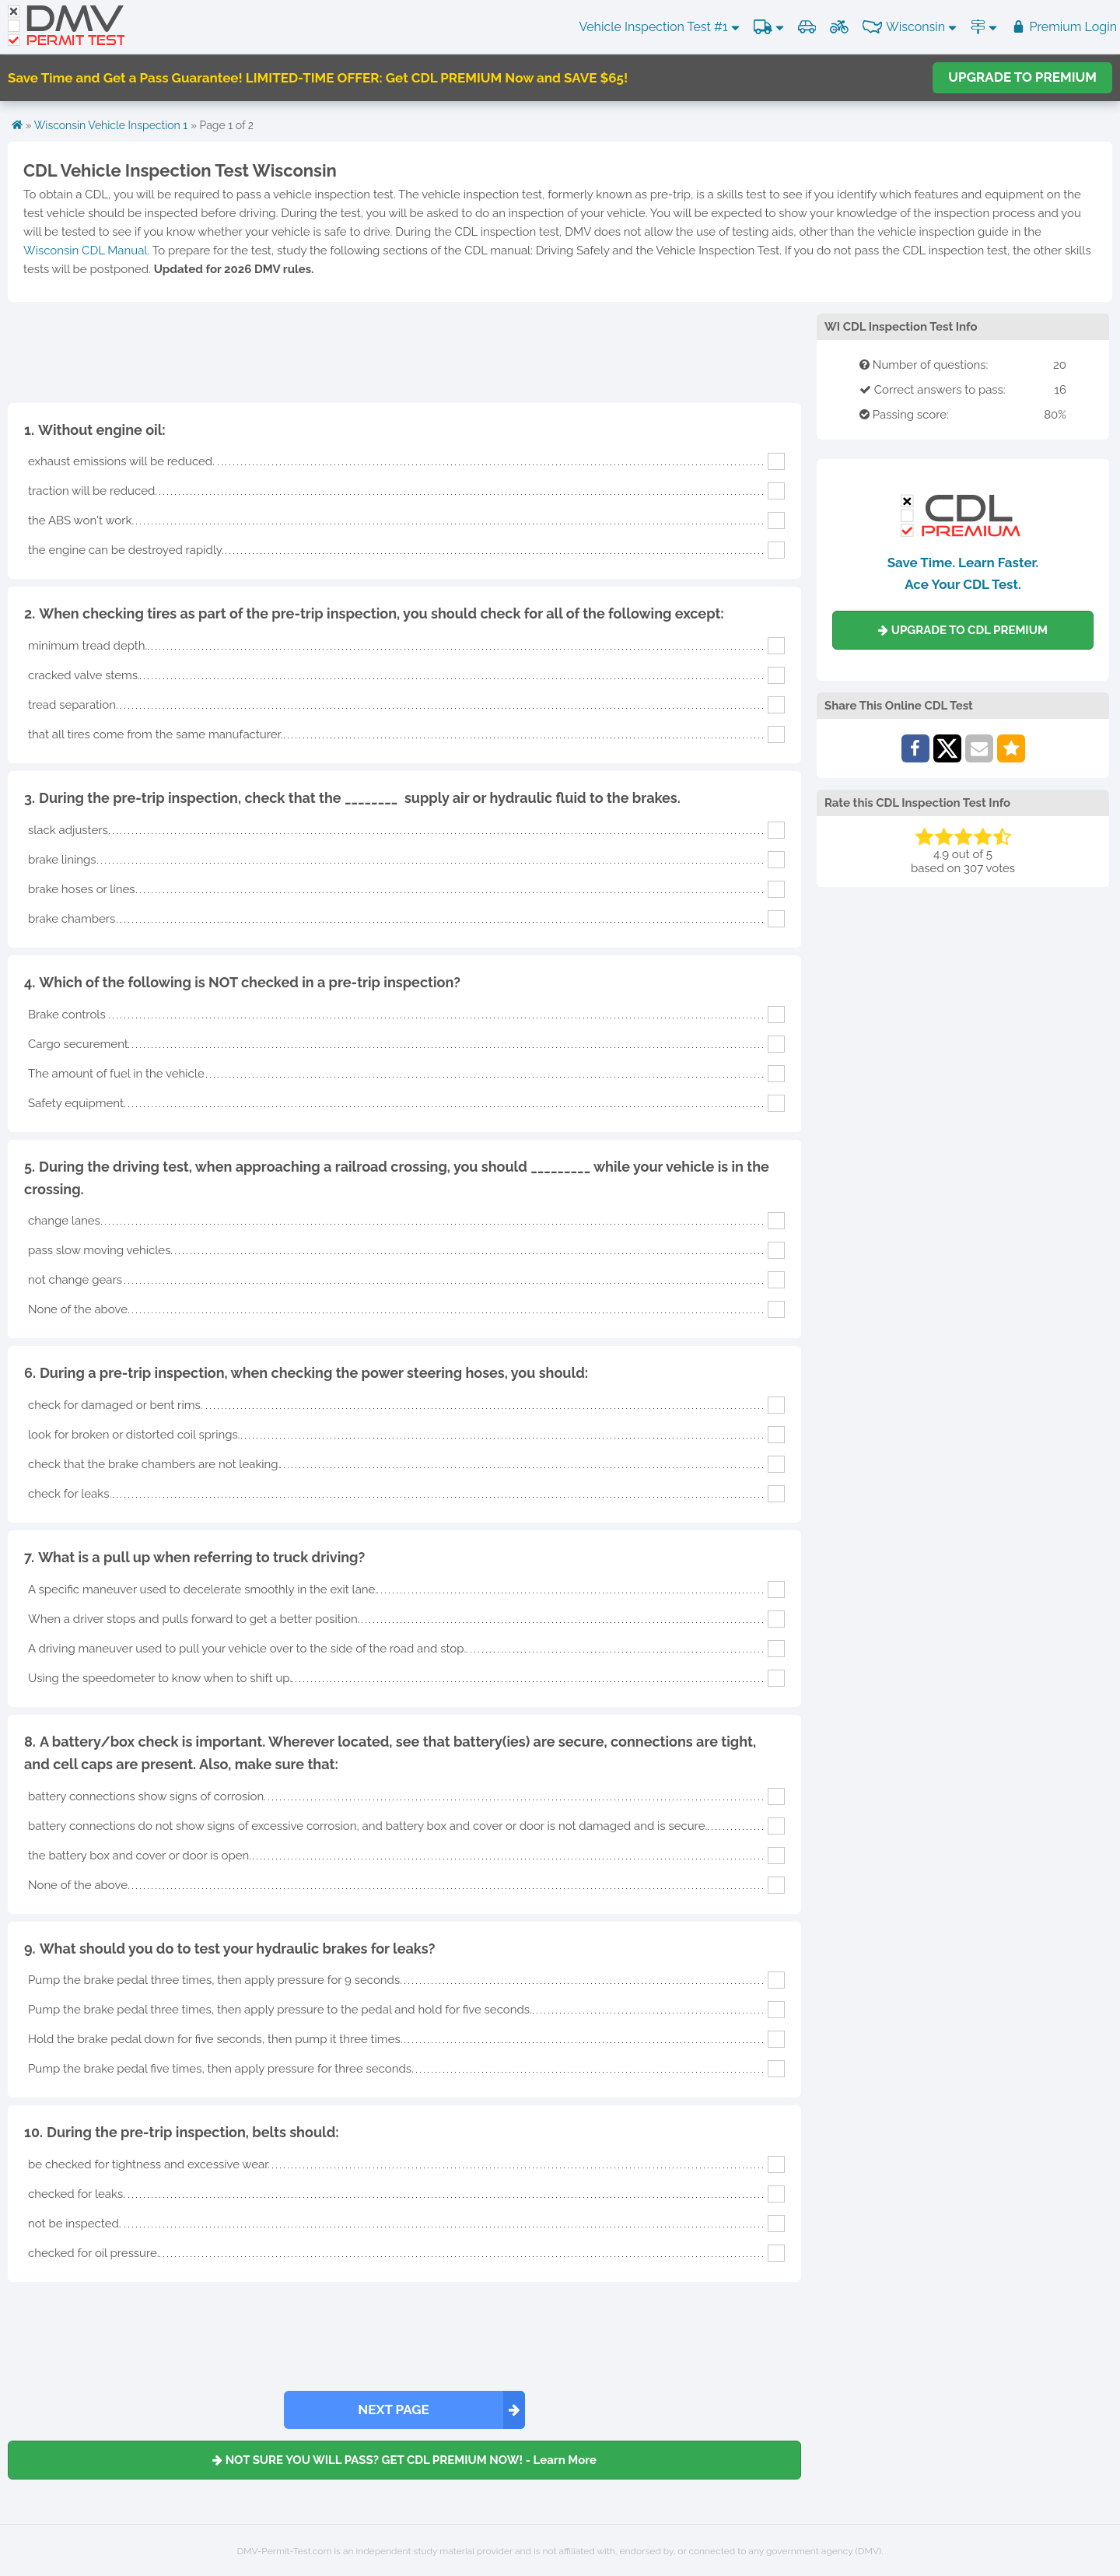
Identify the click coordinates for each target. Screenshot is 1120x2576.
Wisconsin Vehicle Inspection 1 (111, 125)
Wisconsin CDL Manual (85, 251)
